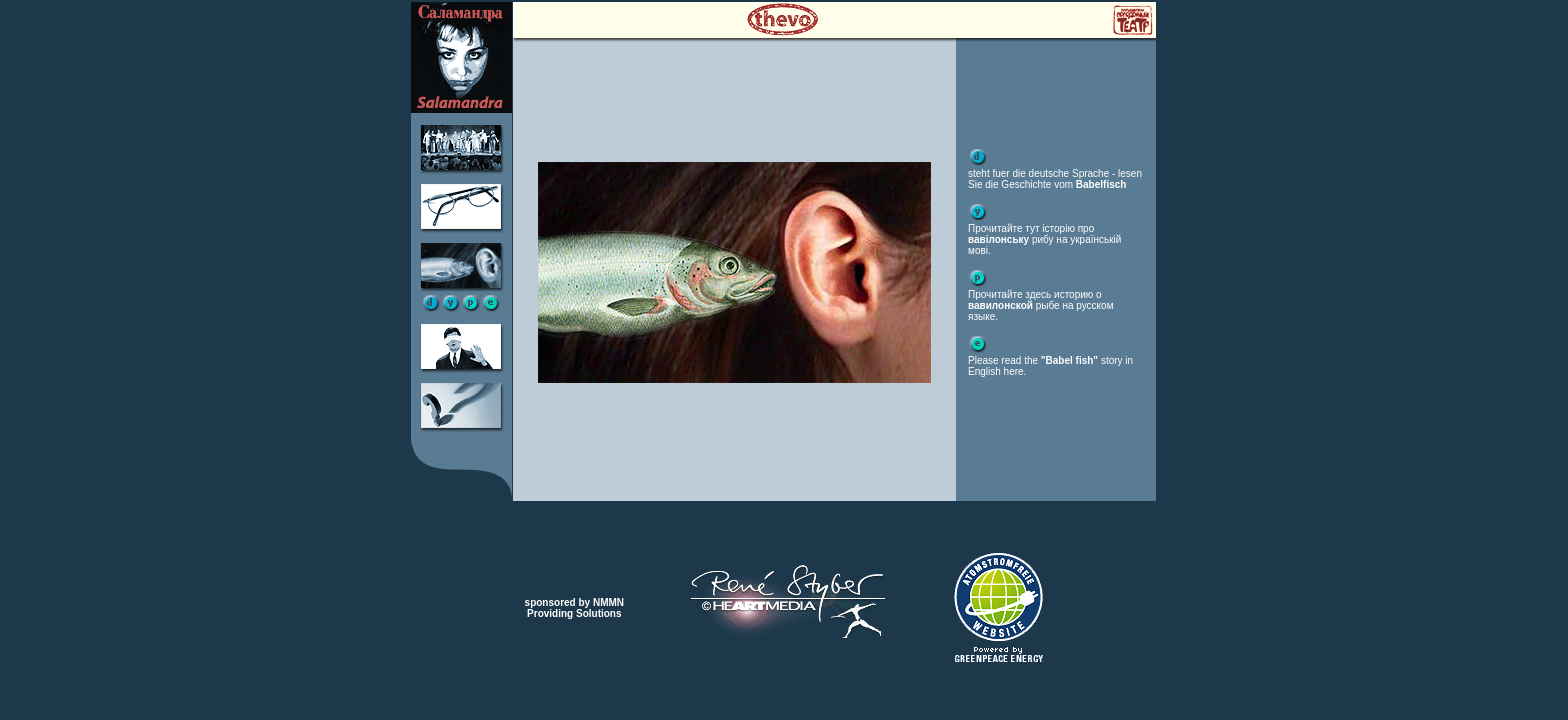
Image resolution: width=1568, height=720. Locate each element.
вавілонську (998, 239)
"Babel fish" (1069, 360)
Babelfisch (1101, 184)
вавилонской (1000, 305)
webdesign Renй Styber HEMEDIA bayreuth (789, 648)
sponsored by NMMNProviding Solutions (574, 608)
